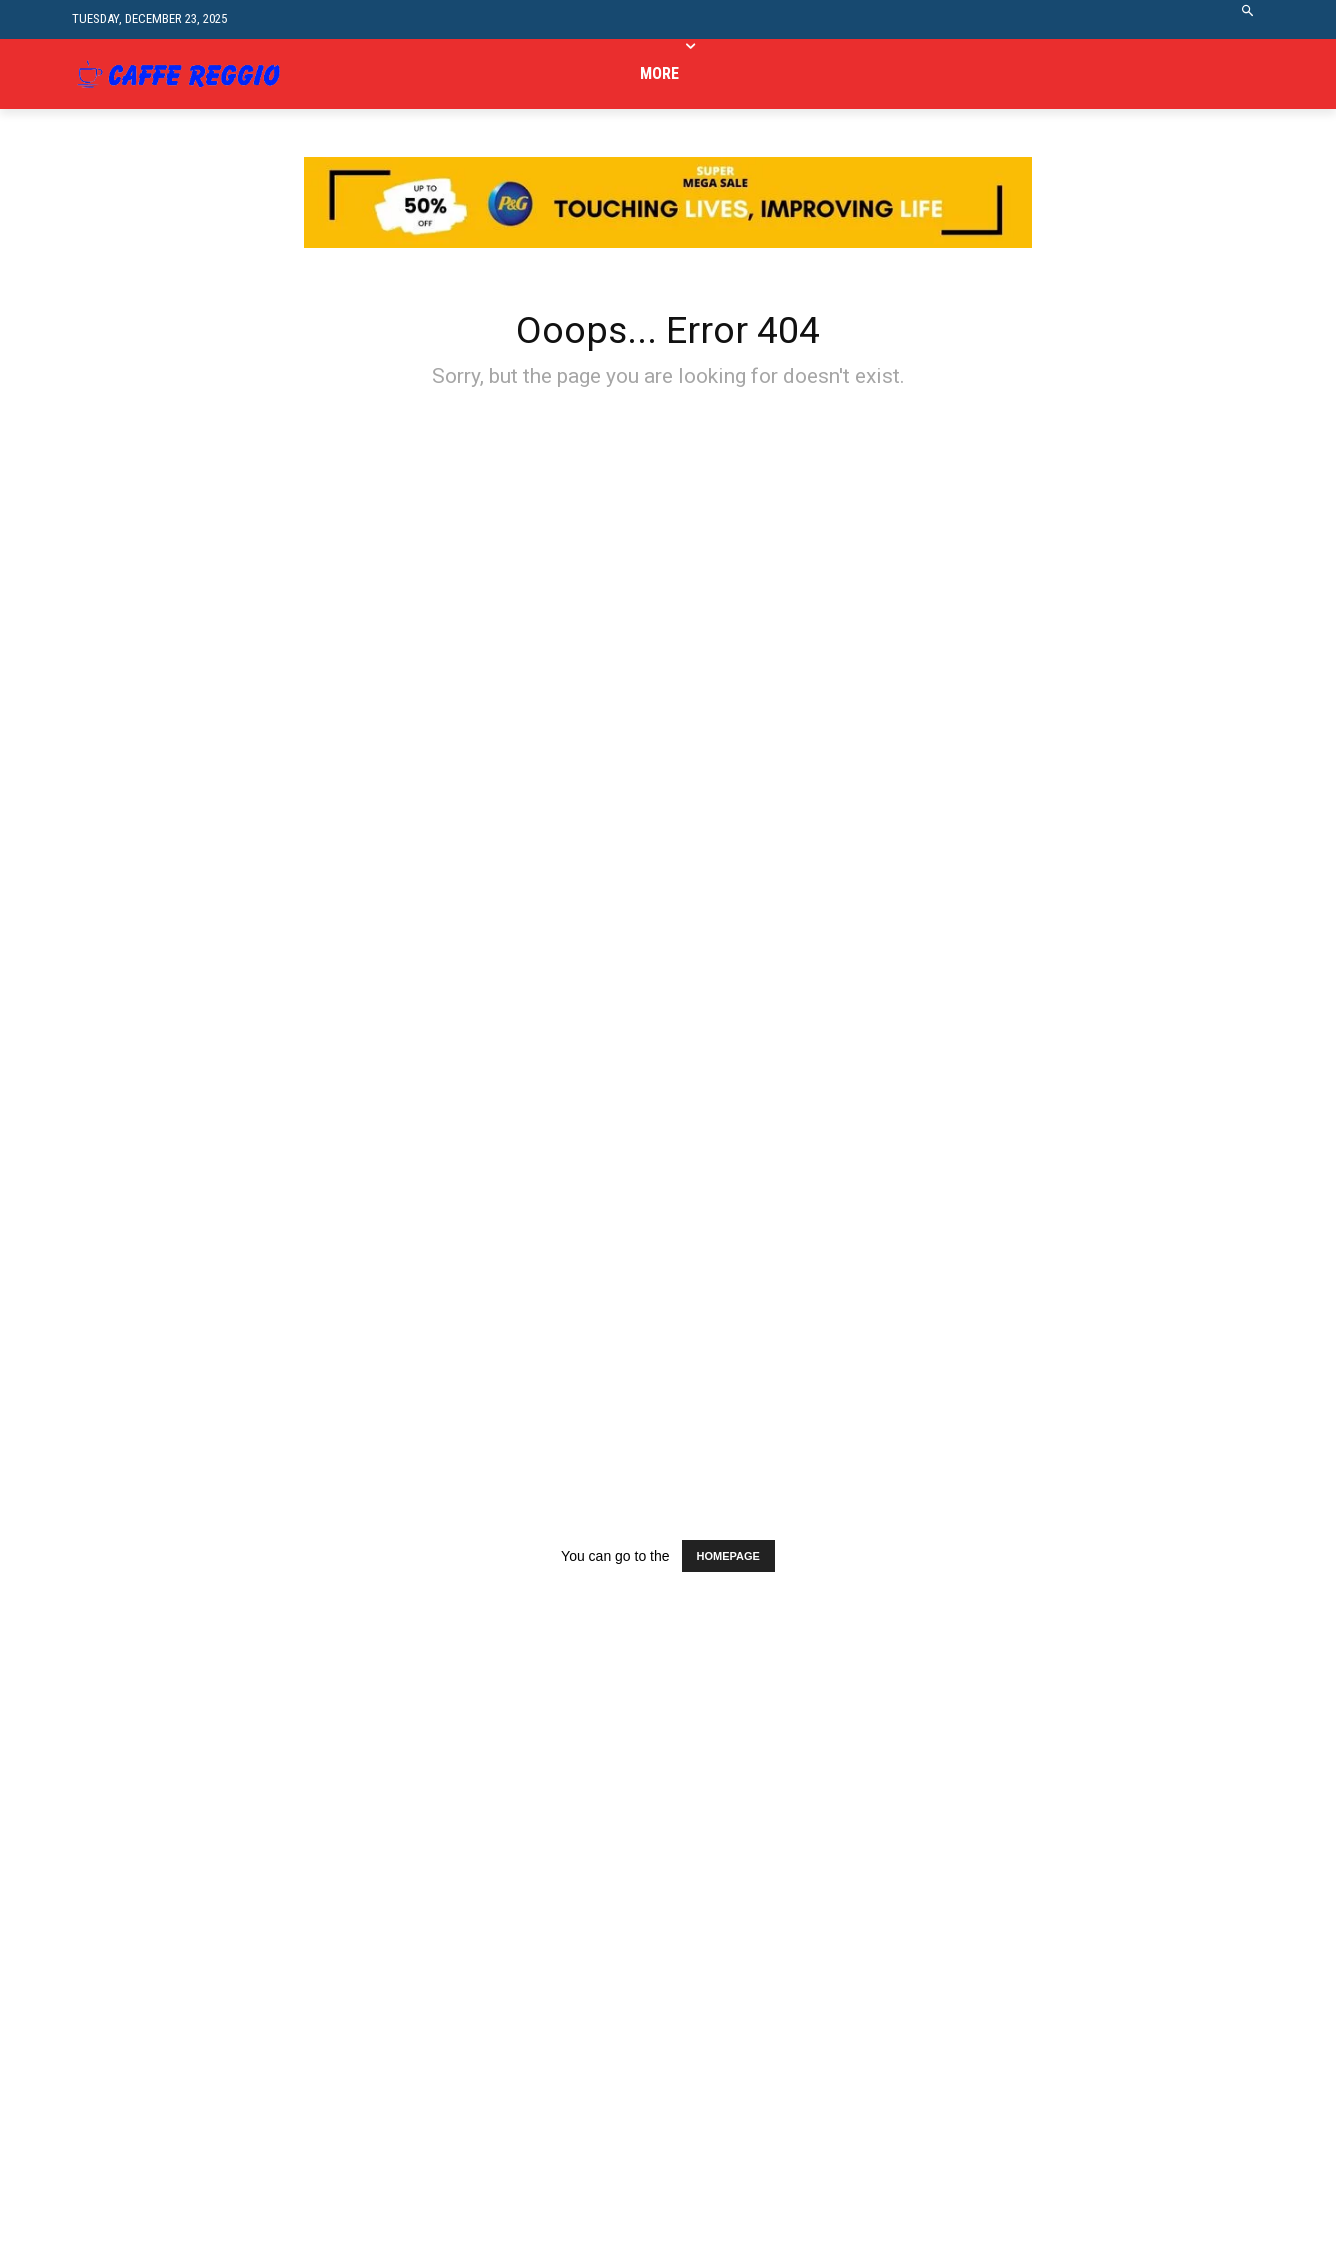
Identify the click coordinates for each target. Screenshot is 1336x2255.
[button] (1248, 19)
